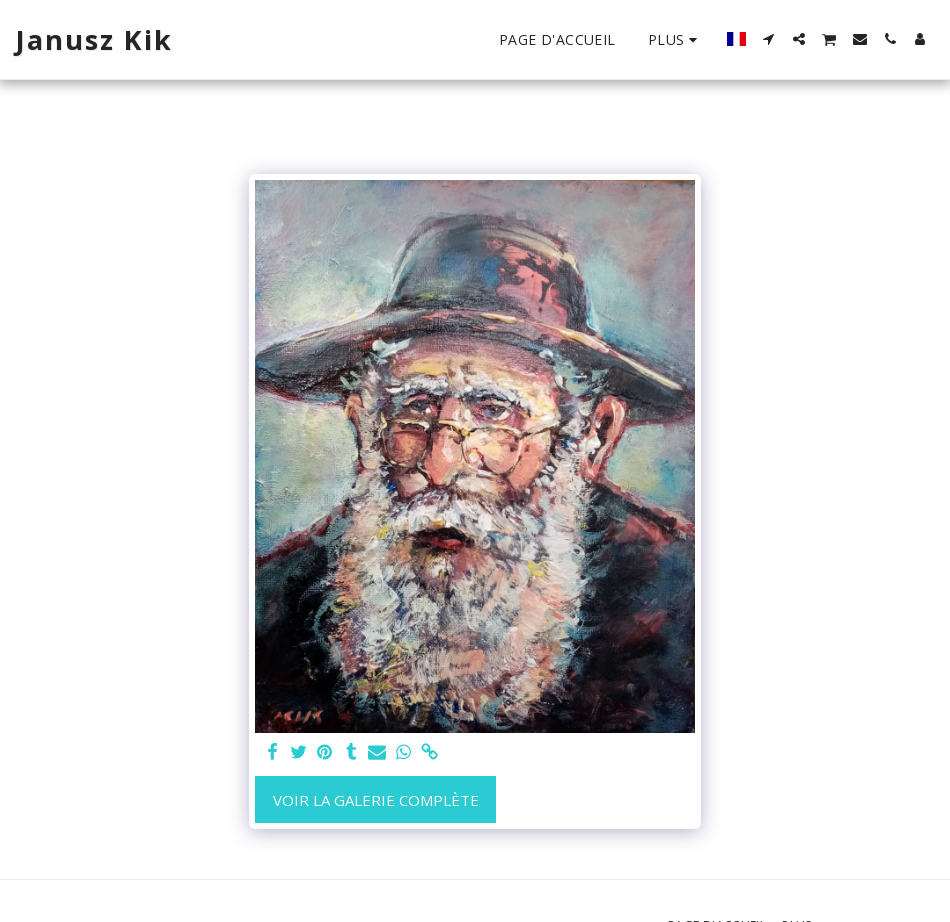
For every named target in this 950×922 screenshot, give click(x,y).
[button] (769, 39)
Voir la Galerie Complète (376, 800)
